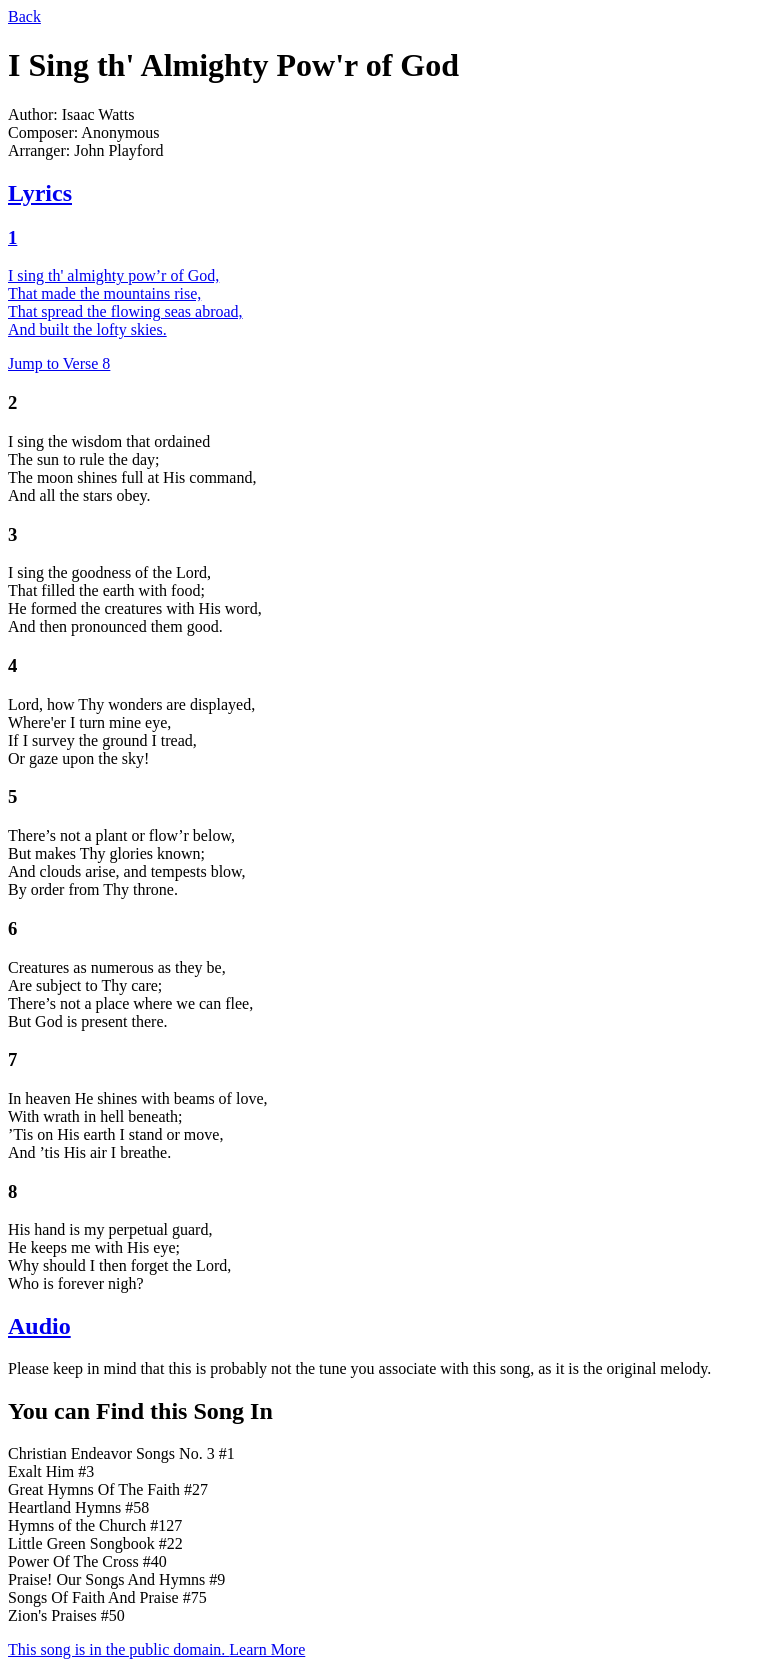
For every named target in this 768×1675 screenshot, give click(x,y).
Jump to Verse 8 (59, 363)
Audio (39, 1326)
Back (24, 16)
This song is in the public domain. (118, 1649)
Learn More (267, 1649)
